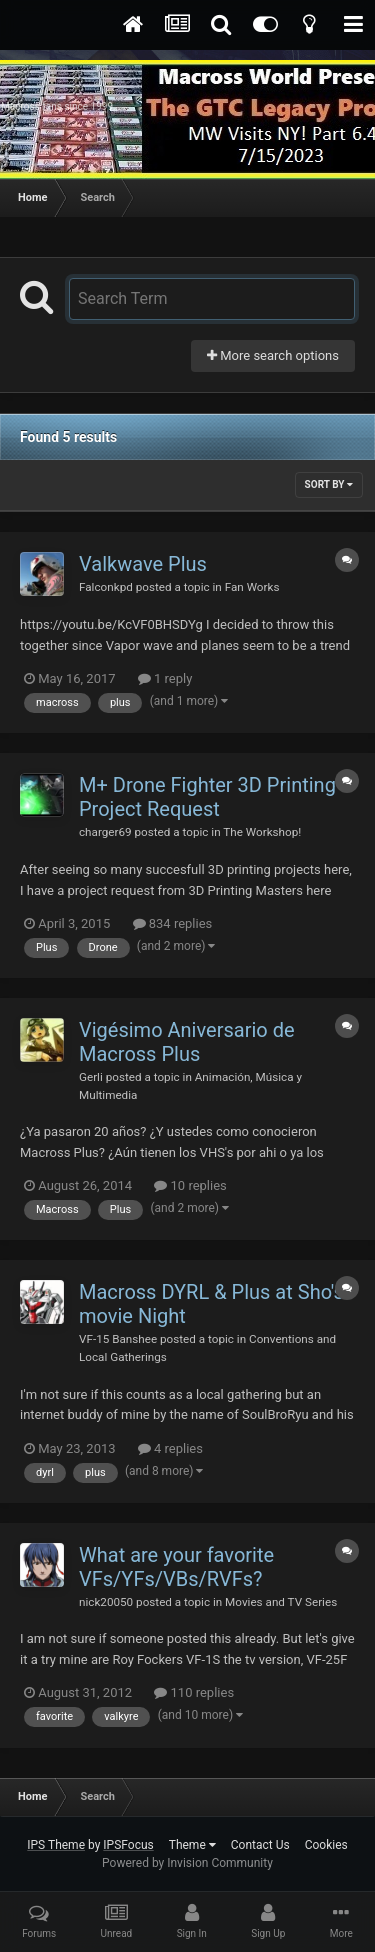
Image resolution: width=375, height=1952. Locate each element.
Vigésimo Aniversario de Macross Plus (187, 1042)
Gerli (91, 1077)
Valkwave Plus (143, 564)
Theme (192, 1845)
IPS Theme (56, 1845)
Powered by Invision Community (187, 1863)
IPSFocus (128, 1845)
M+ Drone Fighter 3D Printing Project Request (207, 797)
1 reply (165, 678)
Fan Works (252, 587)
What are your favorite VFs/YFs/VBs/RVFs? (176, 1567)
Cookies (326, 1845)
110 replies (194, 1692)
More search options (273, 355)
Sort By (329, 484)
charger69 (105, 832)
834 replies (173, 923)
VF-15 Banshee (118, 1339)
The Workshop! (262, 832)
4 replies (170, 1448)
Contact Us (260, 1845)
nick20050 (106, 1602)
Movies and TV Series (281, 1602)
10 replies (190, 1185)
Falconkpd (106, 587)
